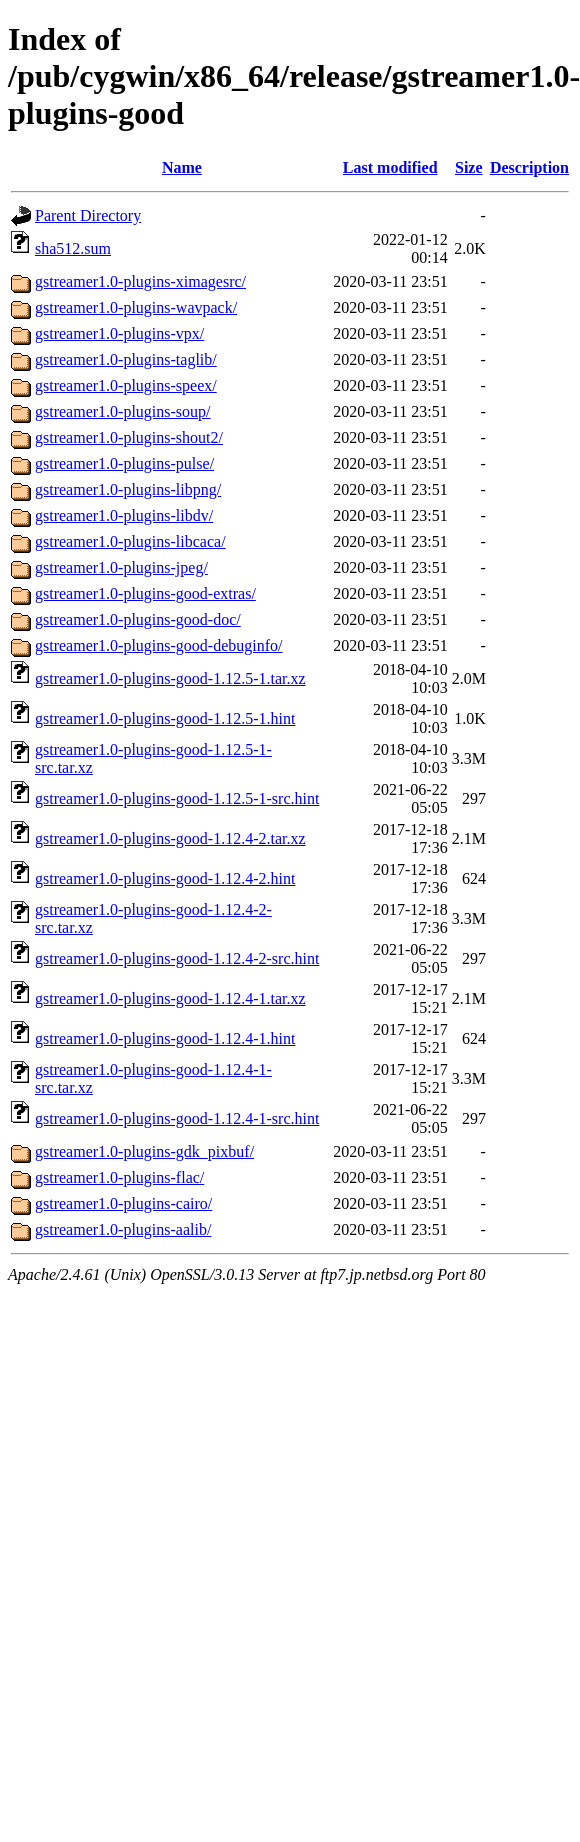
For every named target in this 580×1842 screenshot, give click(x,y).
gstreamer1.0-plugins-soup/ (123, 411)
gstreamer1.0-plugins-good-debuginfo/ (159, 645)
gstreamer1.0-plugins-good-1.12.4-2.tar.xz (170, 838)
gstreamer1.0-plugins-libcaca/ (130, 541)
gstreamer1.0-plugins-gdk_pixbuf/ (144, 1151)
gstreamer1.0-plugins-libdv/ (124, 515)
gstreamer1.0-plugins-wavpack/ (136, 307)
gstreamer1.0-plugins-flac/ (119, 1177)
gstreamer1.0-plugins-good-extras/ (145, 593)
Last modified (390, 167)
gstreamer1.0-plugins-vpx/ (119, 333)
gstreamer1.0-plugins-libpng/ (128, 489)
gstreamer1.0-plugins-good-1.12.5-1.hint (165, 718)
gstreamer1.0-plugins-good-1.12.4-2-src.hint (177, 958)
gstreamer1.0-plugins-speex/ (126, 385)
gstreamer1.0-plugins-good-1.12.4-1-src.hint (177, 1118)
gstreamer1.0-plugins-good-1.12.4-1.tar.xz (170, 998)
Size (469, 167)
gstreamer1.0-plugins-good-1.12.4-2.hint (165, 878)
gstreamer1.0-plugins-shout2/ (129, 437)
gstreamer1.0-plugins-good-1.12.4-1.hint (165, 1038)
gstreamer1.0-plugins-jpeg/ (121, 567)
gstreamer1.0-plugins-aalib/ (123, 1229)
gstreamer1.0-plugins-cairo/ (123, 1203)
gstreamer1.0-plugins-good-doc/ (138, 619)
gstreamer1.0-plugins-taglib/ (126, 359)
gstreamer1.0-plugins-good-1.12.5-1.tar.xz (170, 678)
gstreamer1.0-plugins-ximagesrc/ (140, 281)
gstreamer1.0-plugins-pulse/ (124, 463)
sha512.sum (73, 248)
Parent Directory (88, 215)
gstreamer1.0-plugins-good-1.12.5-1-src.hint (177, 798)
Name (182, 167)
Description (529, 167)
